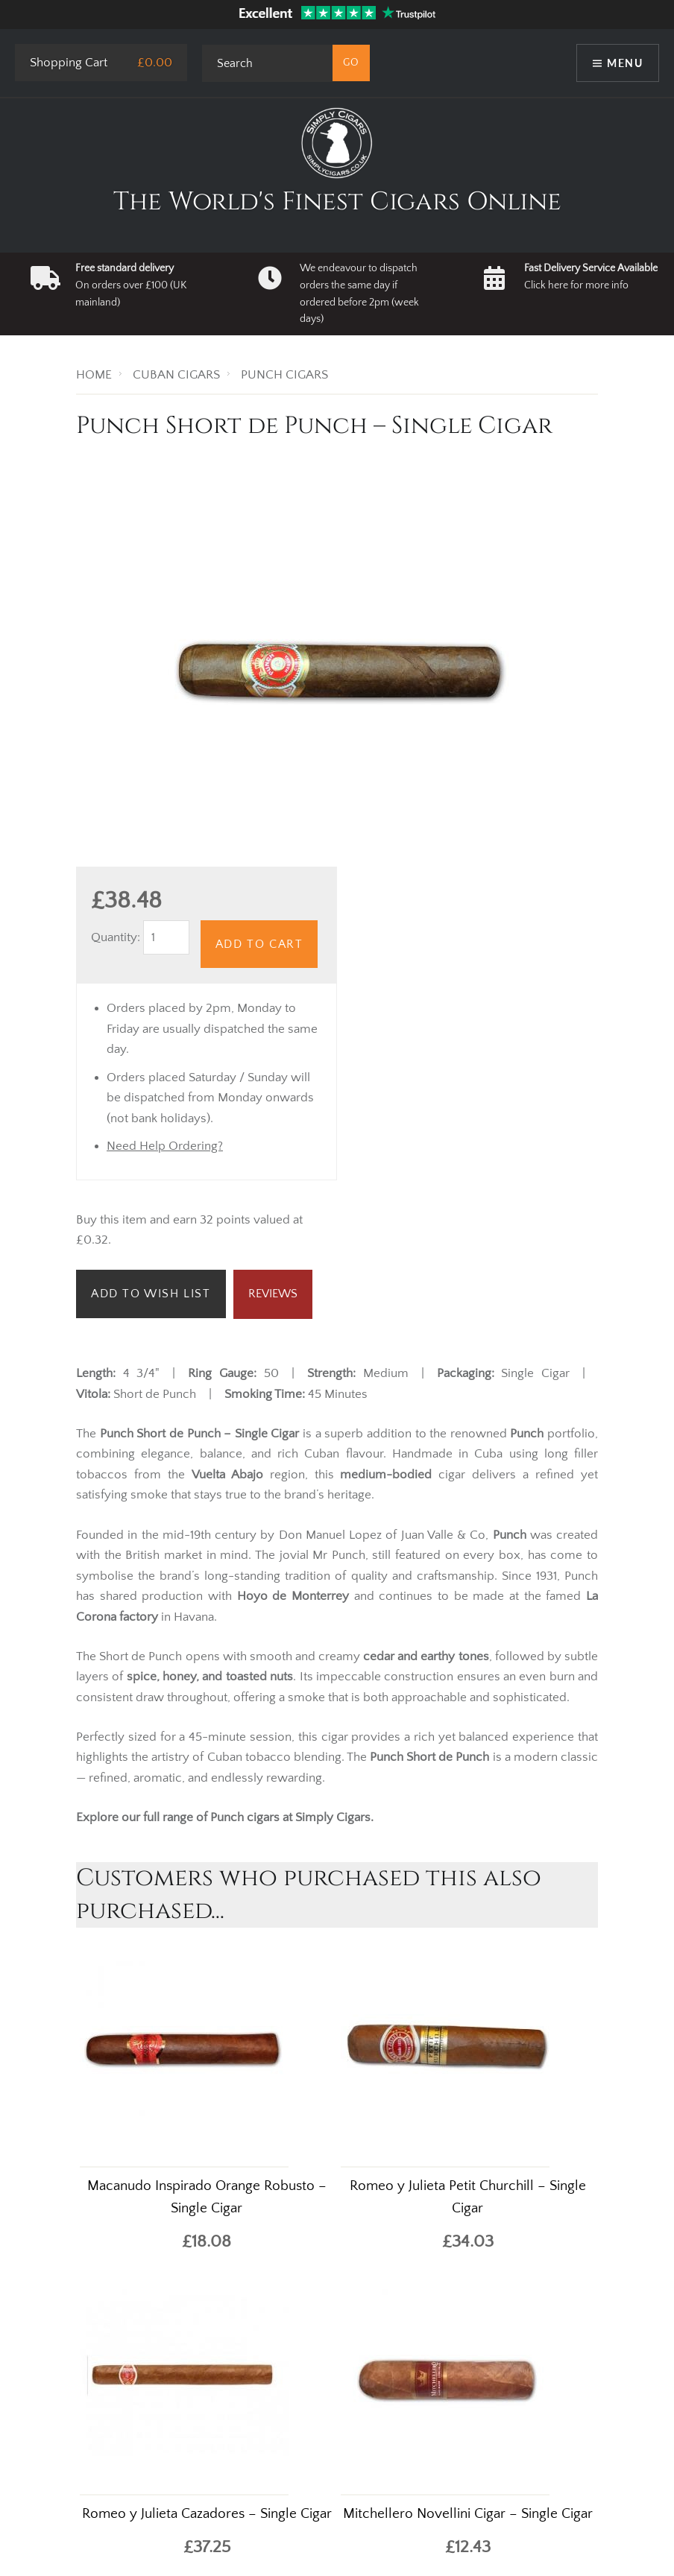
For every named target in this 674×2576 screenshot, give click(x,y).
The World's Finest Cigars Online (337, 202)
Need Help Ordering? (165, 1146)
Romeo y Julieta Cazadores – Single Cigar (207, 2514)
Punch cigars (246, 1817)
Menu (625, 63)
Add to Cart (259, 944)
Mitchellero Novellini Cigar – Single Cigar (468, 2514)
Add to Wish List (151, 1293)
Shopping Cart (68, 62)
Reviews (272, 1293)
